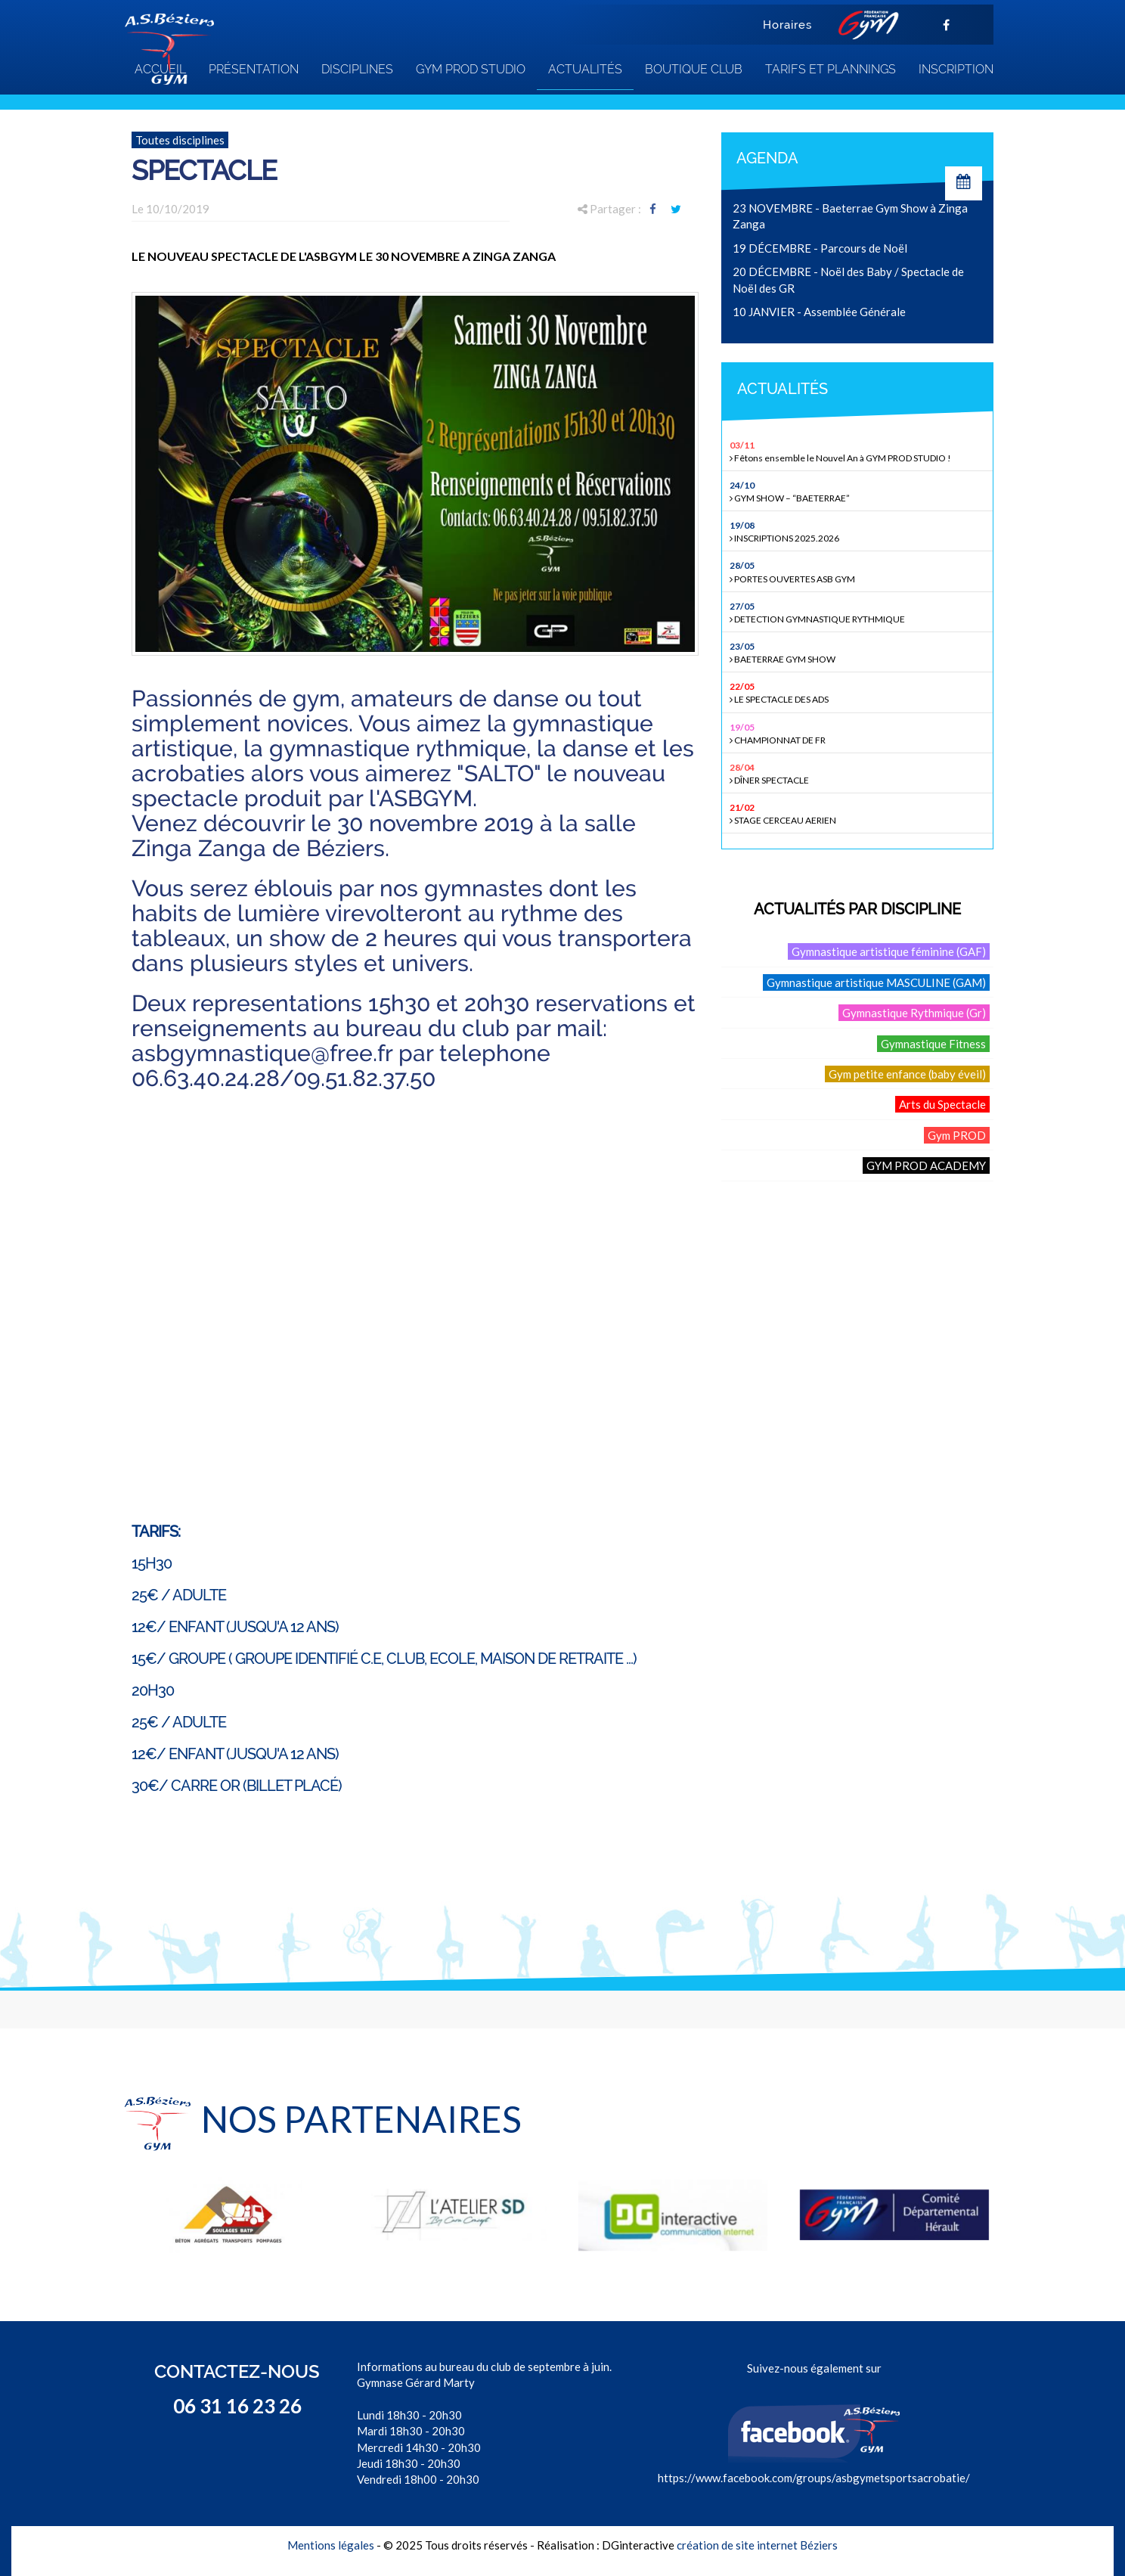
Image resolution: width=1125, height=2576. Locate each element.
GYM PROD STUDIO (470, 69)
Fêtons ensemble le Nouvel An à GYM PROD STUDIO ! (859, 451)
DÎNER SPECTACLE (859, 773)
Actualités (585, 69)
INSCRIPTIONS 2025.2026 (859, 531)
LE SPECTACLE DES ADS (859, 692)
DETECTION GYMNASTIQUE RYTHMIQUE (859, 612)
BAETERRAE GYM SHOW (859, 652)
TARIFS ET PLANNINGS (830, 69)
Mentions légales (330, 2545)
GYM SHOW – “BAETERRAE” (859, 491)
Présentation (254, 69)
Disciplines (357, 69)
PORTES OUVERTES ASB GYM (859, 571)
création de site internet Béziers (757, 2545)
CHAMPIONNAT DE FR (859, 733)
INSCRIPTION (956, 69)
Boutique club (693, 69)
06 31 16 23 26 (237, 2406)
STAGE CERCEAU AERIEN (859, 813)
